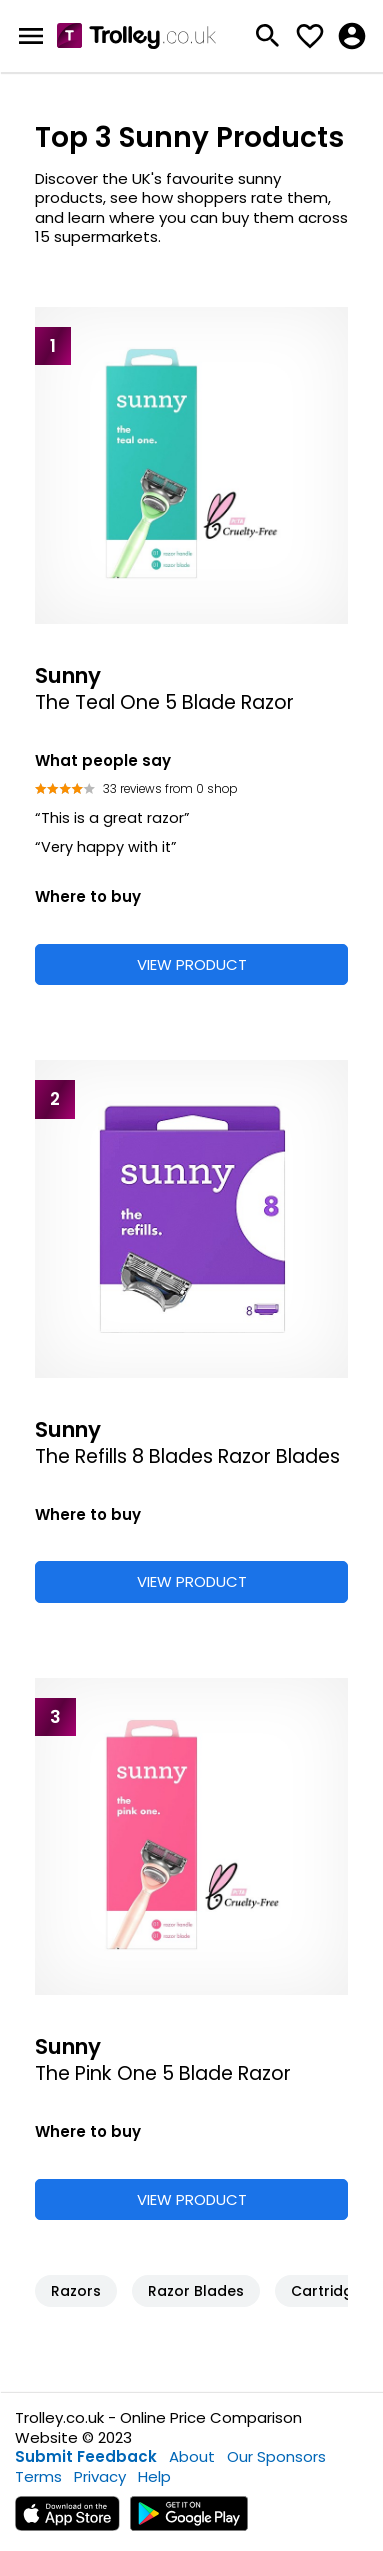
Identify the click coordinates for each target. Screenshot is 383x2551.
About (192, 2456)
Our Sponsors (276, 2456)
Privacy (100, 2476)
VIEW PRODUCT (192, 964)
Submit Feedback (86, 2456)
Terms (38, 2476)
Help (154, 2476)
